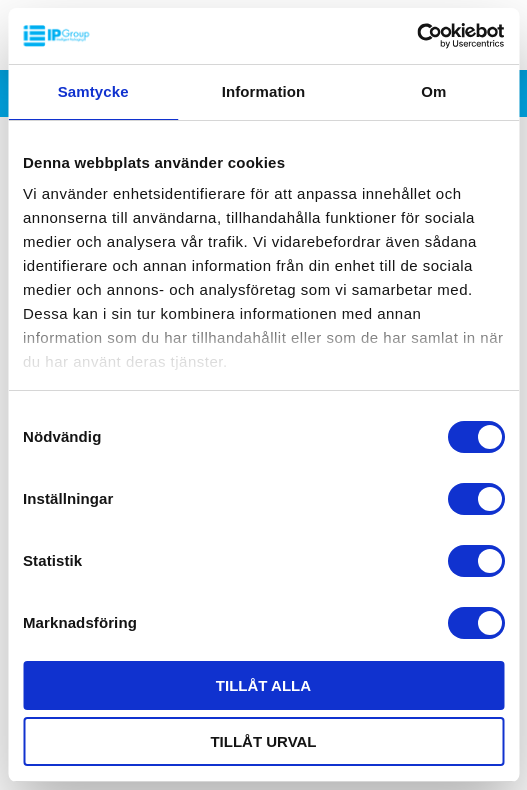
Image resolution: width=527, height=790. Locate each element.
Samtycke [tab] (93, 91)
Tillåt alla (263, 685)
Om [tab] (433, 91)
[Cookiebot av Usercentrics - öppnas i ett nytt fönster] (416, 36)
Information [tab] (264, 91)
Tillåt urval (263, 741)
